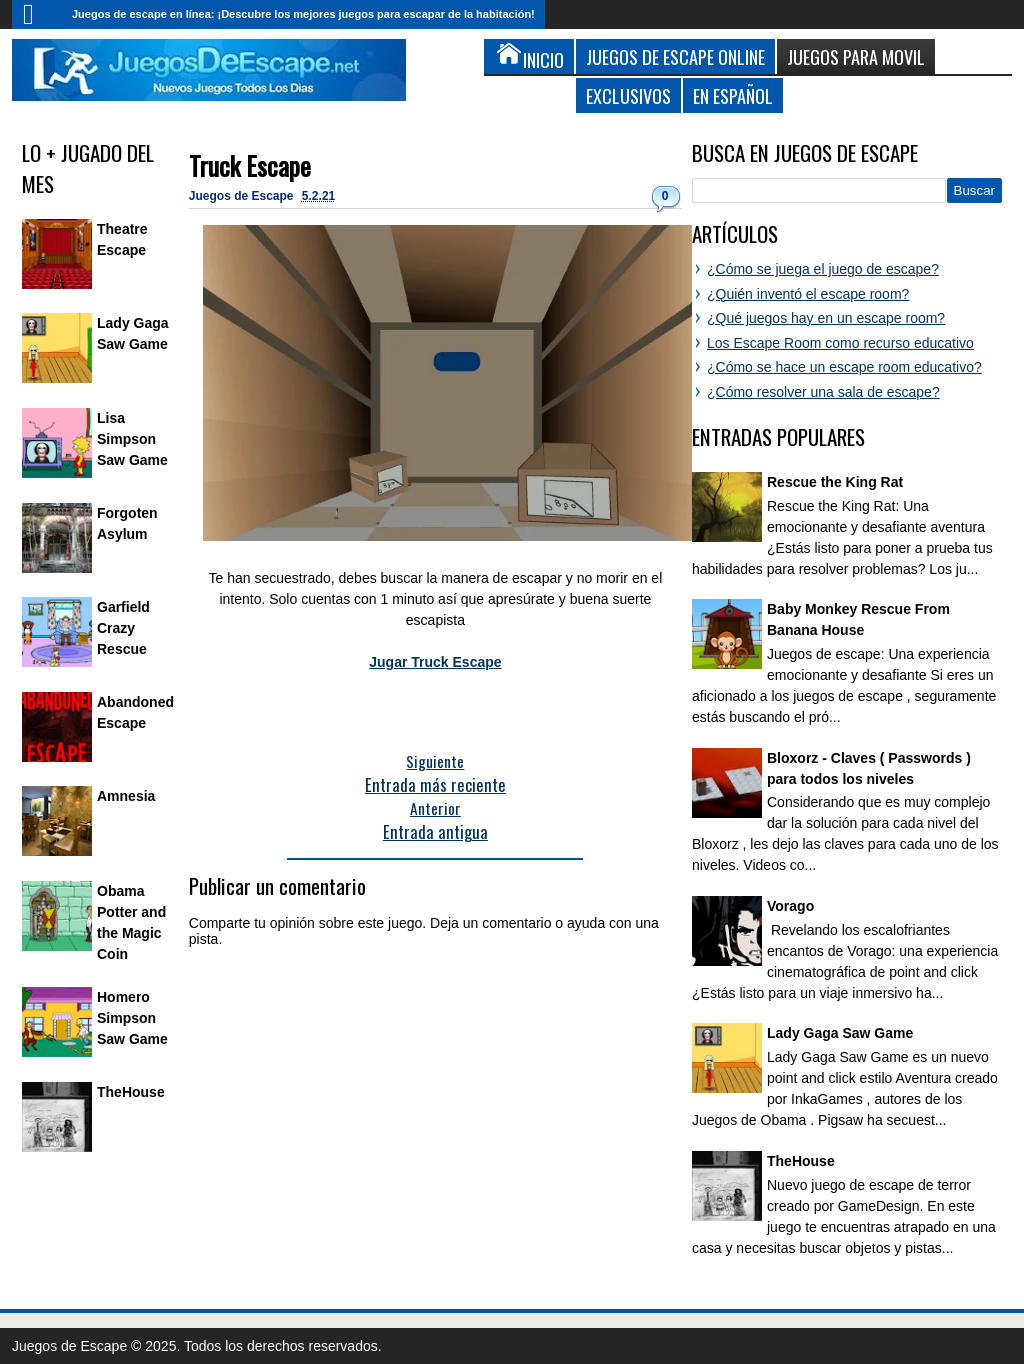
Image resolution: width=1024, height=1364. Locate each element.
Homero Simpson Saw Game (132, 1018)
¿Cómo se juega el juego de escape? (823, 269)
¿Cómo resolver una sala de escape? (823, 392)
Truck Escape (250, 165)
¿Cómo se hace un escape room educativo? (844, 367)
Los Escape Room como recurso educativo (840, 343)
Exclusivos (628, 95)
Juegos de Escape (243, 196)
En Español (733, 95)
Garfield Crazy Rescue (123, 628)
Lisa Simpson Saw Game (132, 439)
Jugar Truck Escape (435, 662)
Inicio (37, 14)
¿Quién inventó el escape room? (808, 294)
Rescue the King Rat (835, 482)
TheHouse (131, 1092)
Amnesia (126, 796)
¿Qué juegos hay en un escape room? (826, 318)
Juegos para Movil (856, 56)
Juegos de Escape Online (675, 56)
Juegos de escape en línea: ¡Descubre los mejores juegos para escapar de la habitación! (303, 14)
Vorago (790, 906)
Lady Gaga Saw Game (840, 1033)
